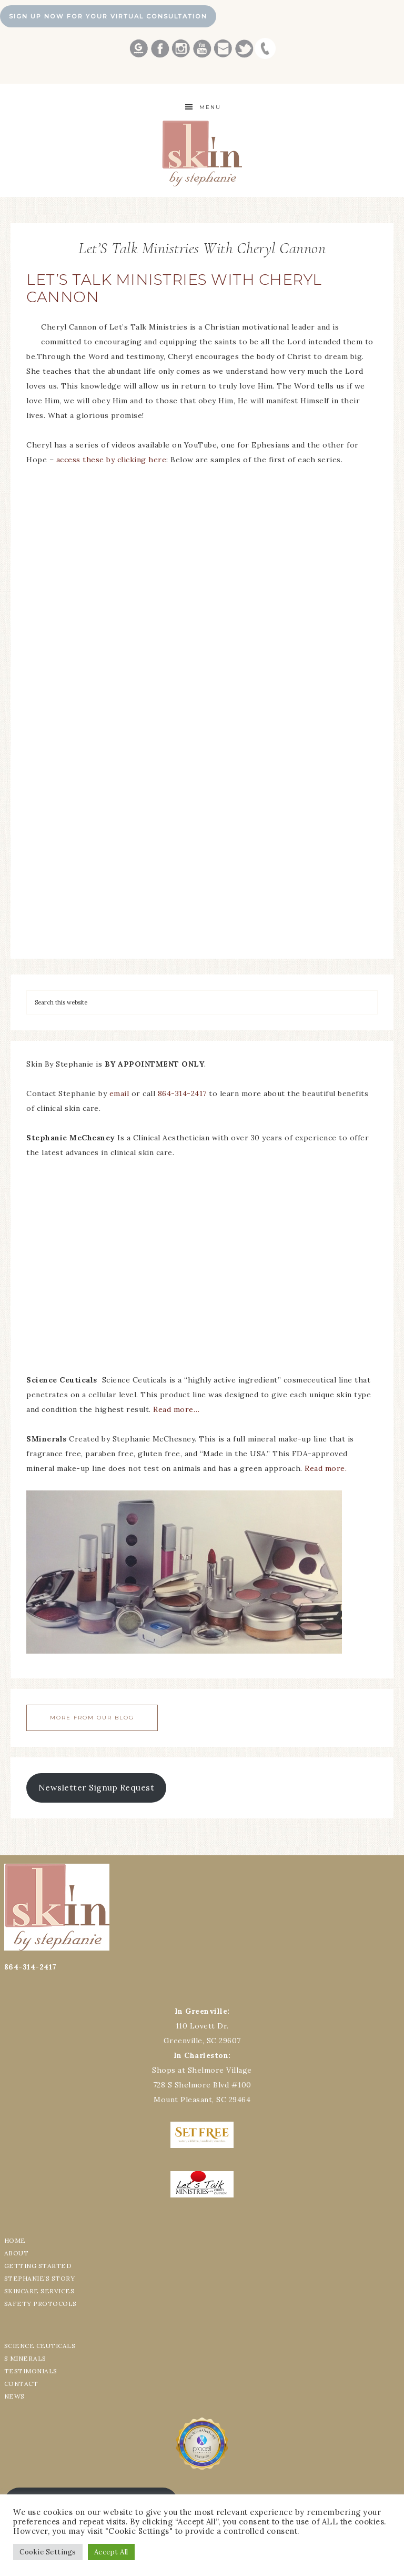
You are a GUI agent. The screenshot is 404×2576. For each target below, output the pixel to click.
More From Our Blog (92, 1717)
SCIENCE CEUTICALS (40, 2346)
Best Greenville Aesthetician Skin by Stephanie (201, 153)
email (119, 1093)
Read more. (326, 1468)
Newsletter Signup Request (96, 1787)
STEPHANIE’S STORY (39, 2278)
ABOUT (16, 2253)
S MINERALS (25, 2358)
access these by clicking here (111, 459)
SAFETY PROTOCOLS (40, 2304)
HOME (15, 2240)
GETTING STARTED (38, 2266)
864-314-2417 (183, 1093)
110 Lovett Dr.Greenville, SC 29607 (202, 2025)
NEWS (14, 2396)
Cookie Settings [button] (47, 2552)
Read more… (176, 1409)
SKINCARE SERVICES (39, 2291)
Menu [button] (210, 107)
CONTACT (21, 2384)
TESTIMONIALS (30, 2371)
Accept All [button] (111, 2552)
